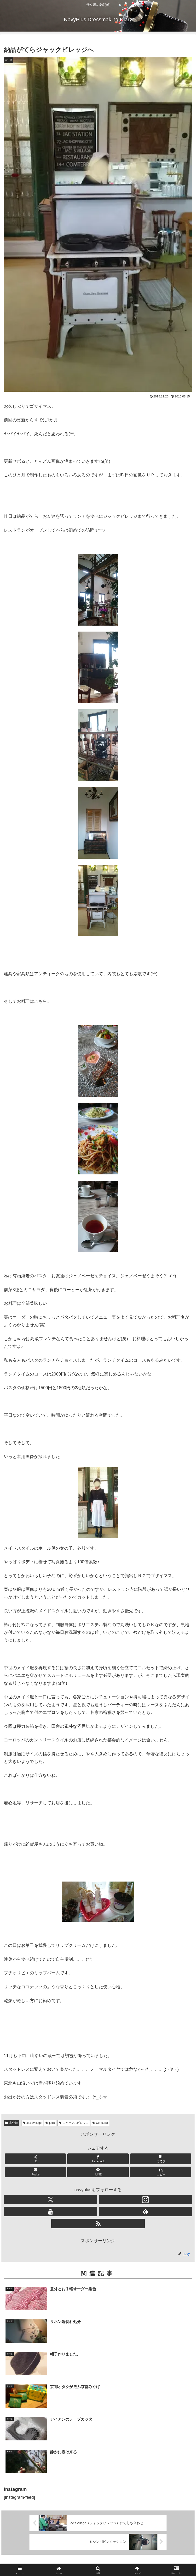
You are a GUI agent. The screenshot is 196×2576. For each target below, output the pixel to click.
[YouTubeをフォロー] (50, 2211)
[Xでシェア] (35, 2158)
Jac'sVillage (32, 2123)
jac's (50, 2123)
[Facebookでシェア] (97, 2158)
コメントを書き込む (98, 2461)
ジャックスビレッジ (73, 2123)
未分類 (11, 2123)
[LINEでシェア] (97, 2172)
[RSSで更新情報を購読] (97, 2223)
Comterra (100, 2123)
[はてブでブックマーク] (160, 2158)
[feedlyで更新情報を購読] (145, 2211)
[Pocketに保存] (35, 2172)
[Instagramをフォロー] (145, 2199)
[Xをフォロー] (50, 2199)
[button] (160, 2172)
